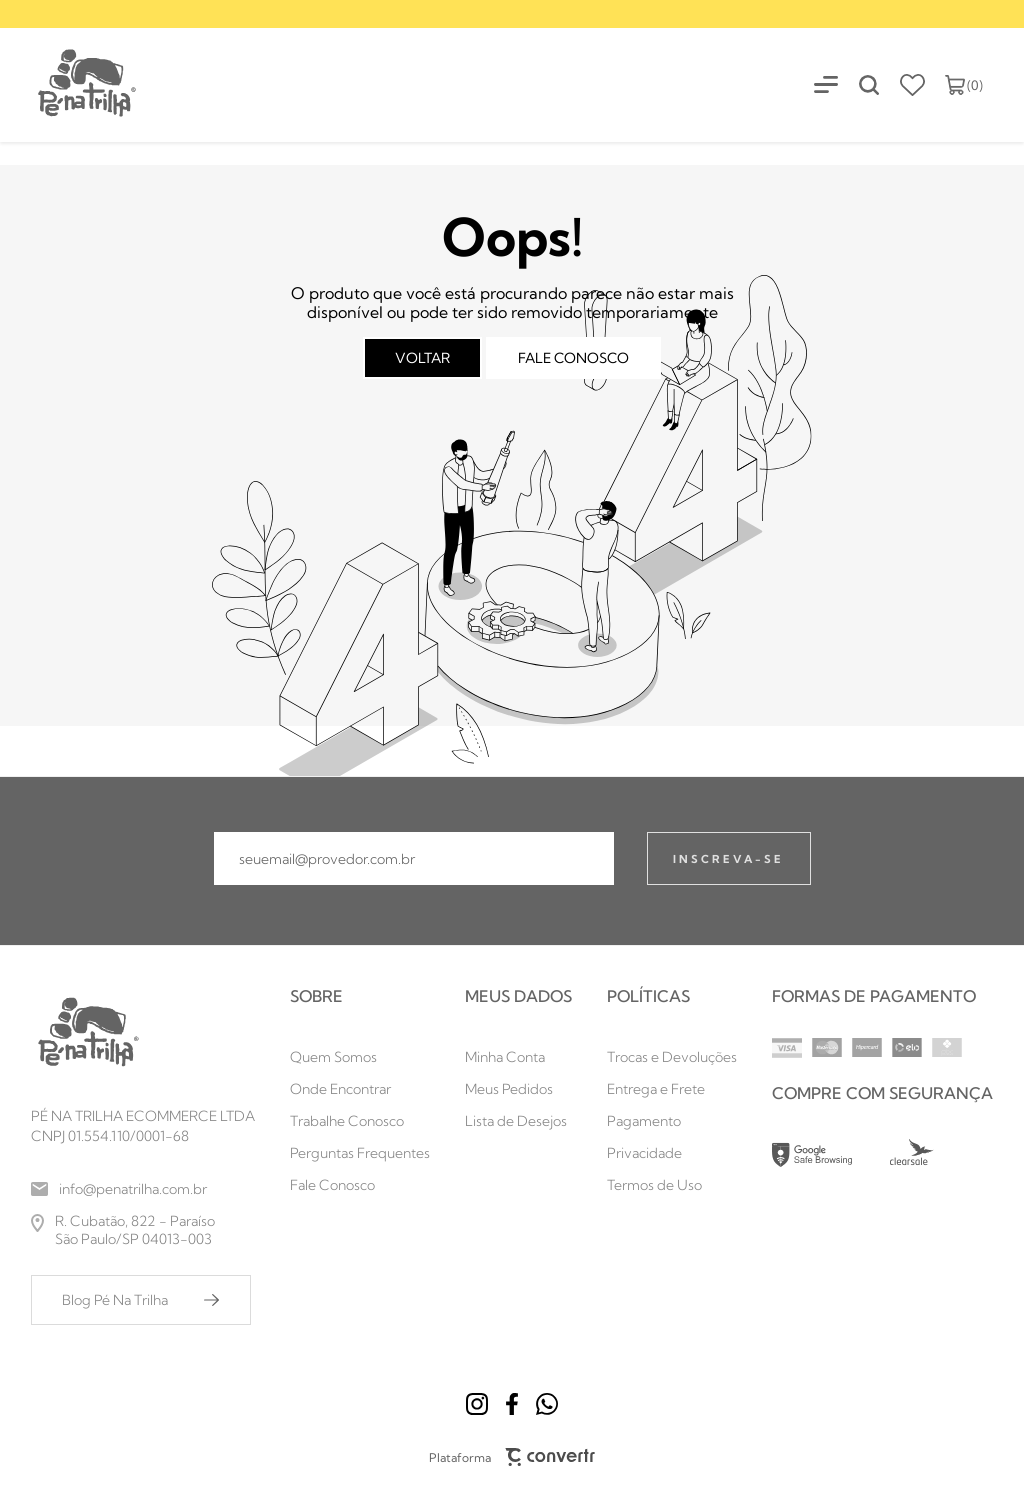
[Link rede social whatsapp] (547, 1404)
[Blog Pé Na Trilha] (141, 1300)
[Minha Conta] (518, 1057)
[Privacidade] (672, 1153)
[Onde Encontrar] (360, 1089)
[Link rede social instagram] (477, 1404)
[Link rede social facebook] (512, 1404)
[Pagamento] (672, 1121)
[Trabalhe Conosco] (360, 1121)
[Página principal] (69, 84)
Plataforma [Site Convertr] (512, 1457)
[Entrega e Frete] (672, 1089)
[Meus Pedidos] (518, 1089)
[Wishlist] (912, 85)
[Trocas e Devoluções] (672, 1057)
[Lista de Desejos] (518, 1121)
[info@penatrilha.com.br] (143, 1189)
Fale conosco (573, 358)
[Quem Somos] (360, 1057)
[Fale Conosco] (360, 1185)
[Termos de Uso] (672, 1185)
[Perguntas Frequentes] (360, 1153)
